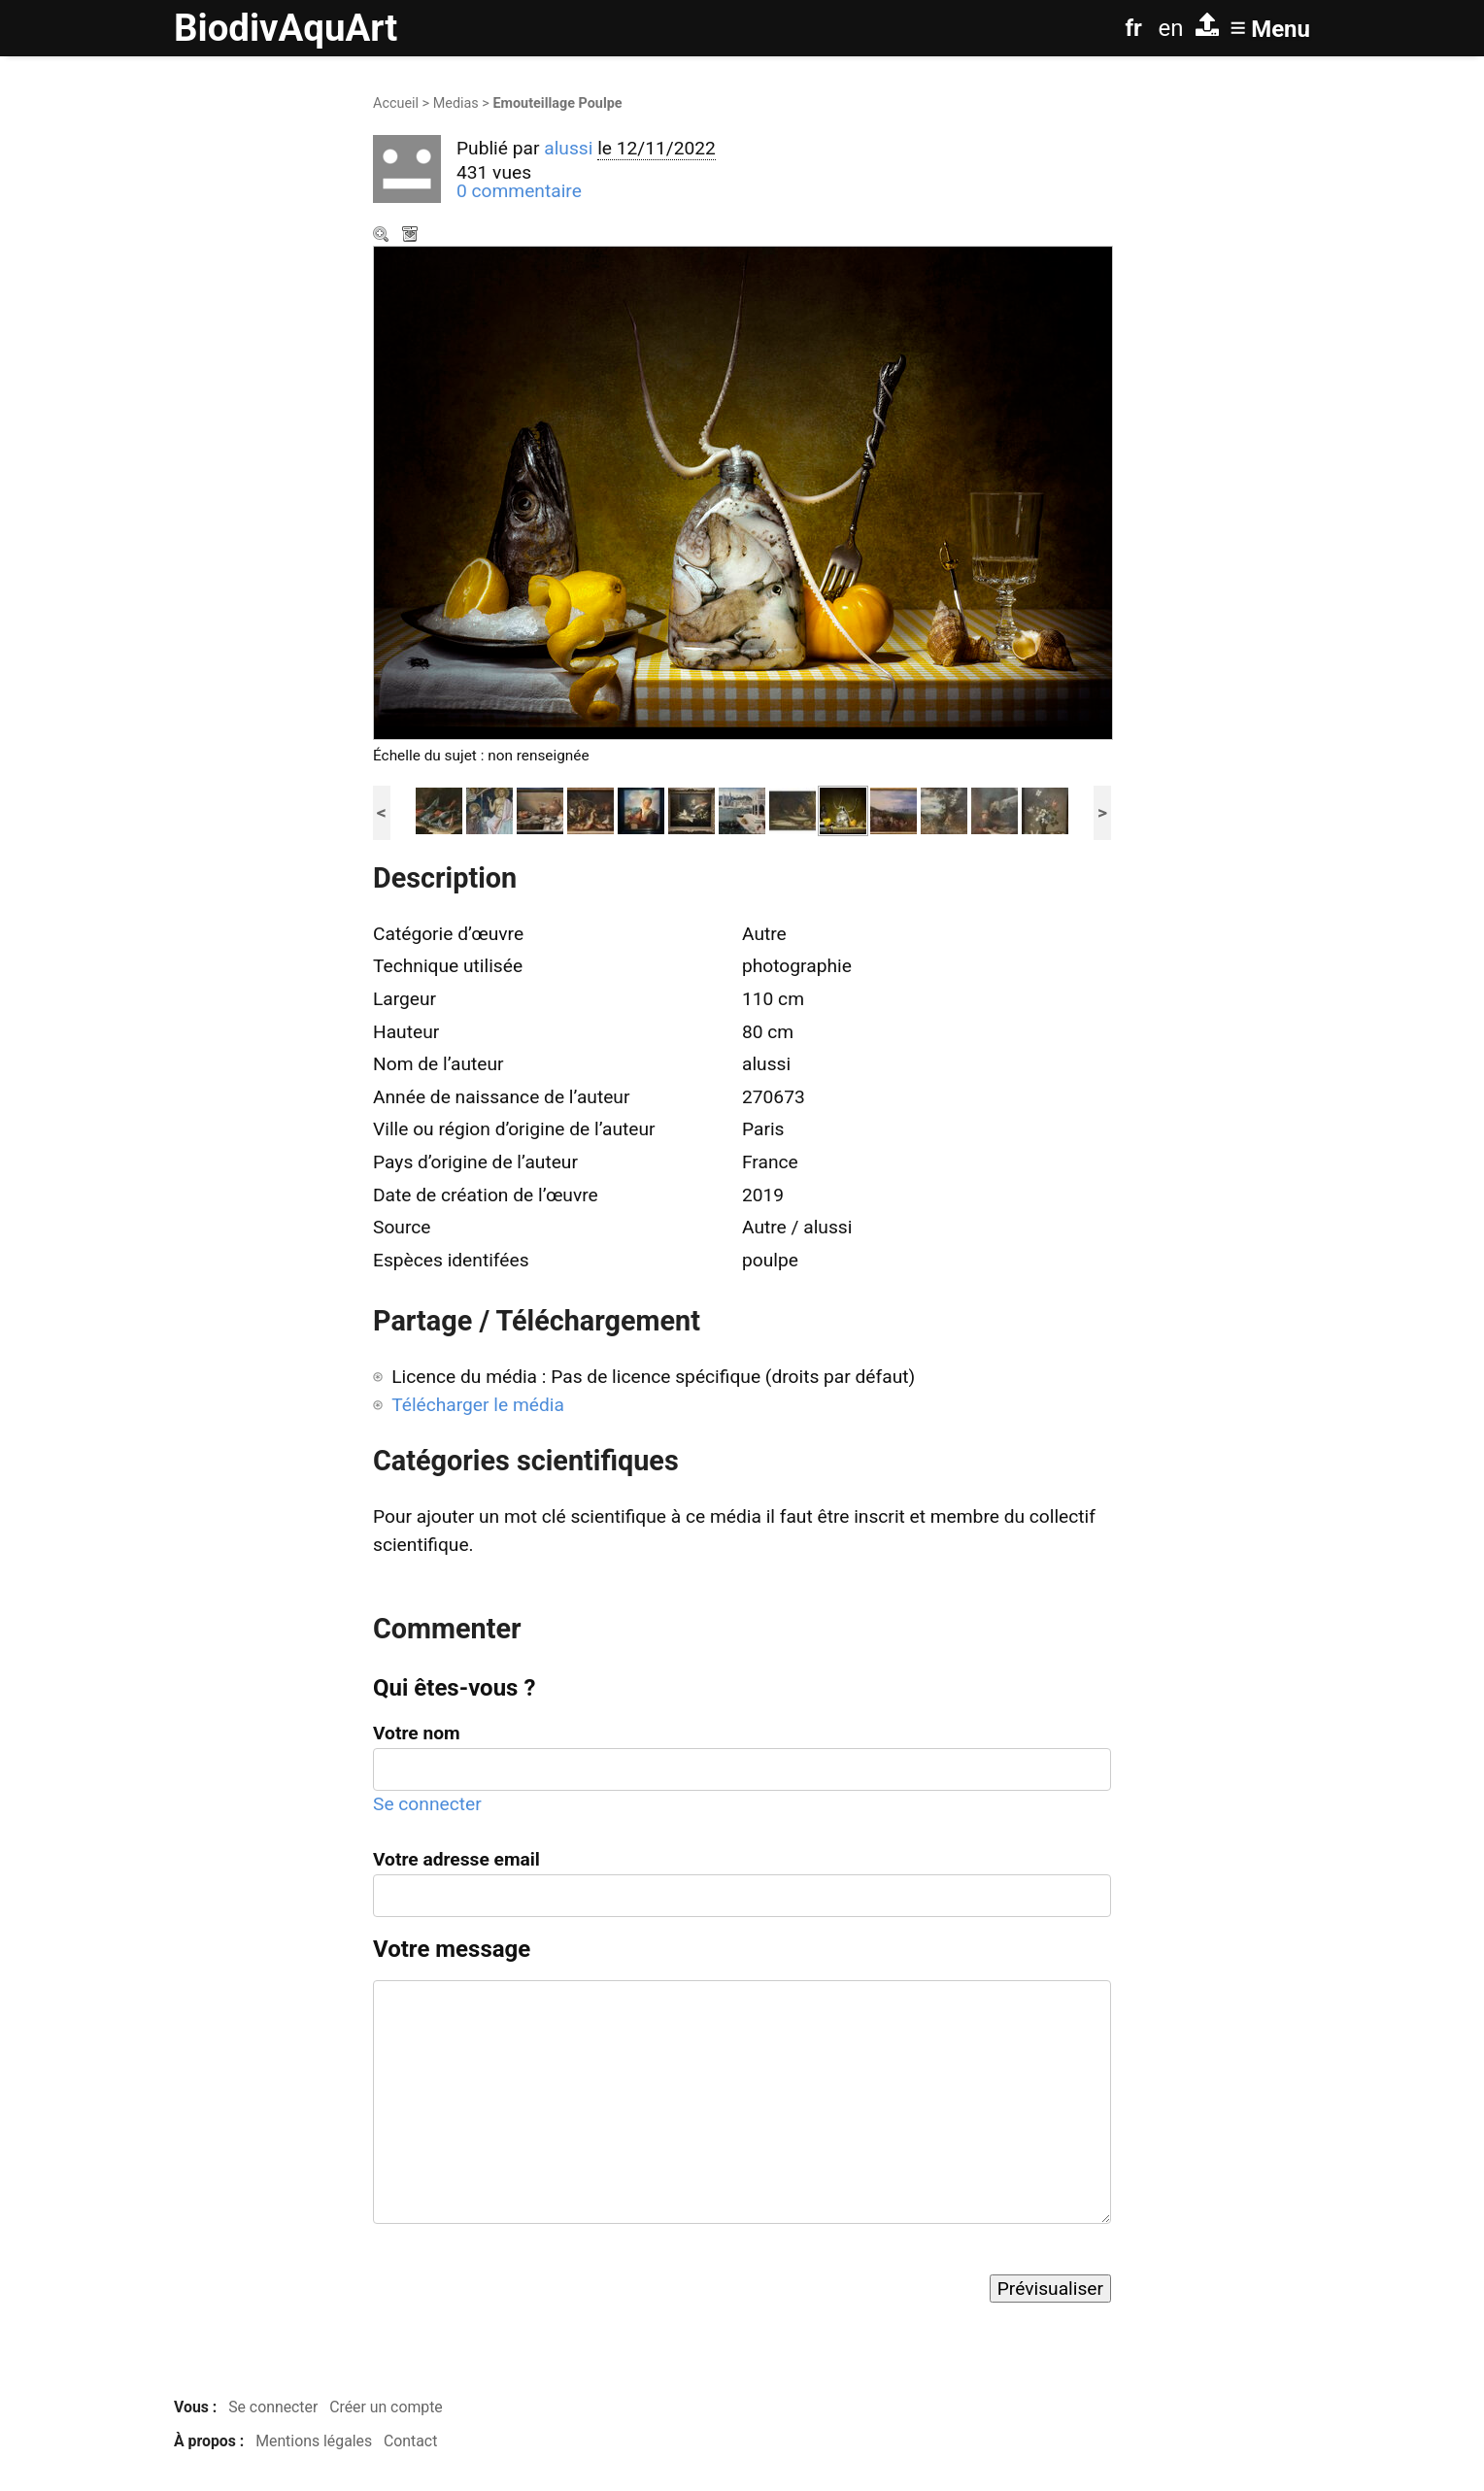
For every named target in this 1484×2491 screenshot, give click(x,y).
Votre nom (416, 1733)
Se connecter (427, 1804)
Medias (456, 103)
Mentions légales (313, 2441)
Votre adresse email (456, 1859)
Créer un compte (386, 2407)
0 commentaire (519, 191)
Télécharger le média (412, 236)
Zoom (382, 236)
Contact (410, 2441)
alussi (568, 148)
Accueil (396, 103)
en (1171, 28)
